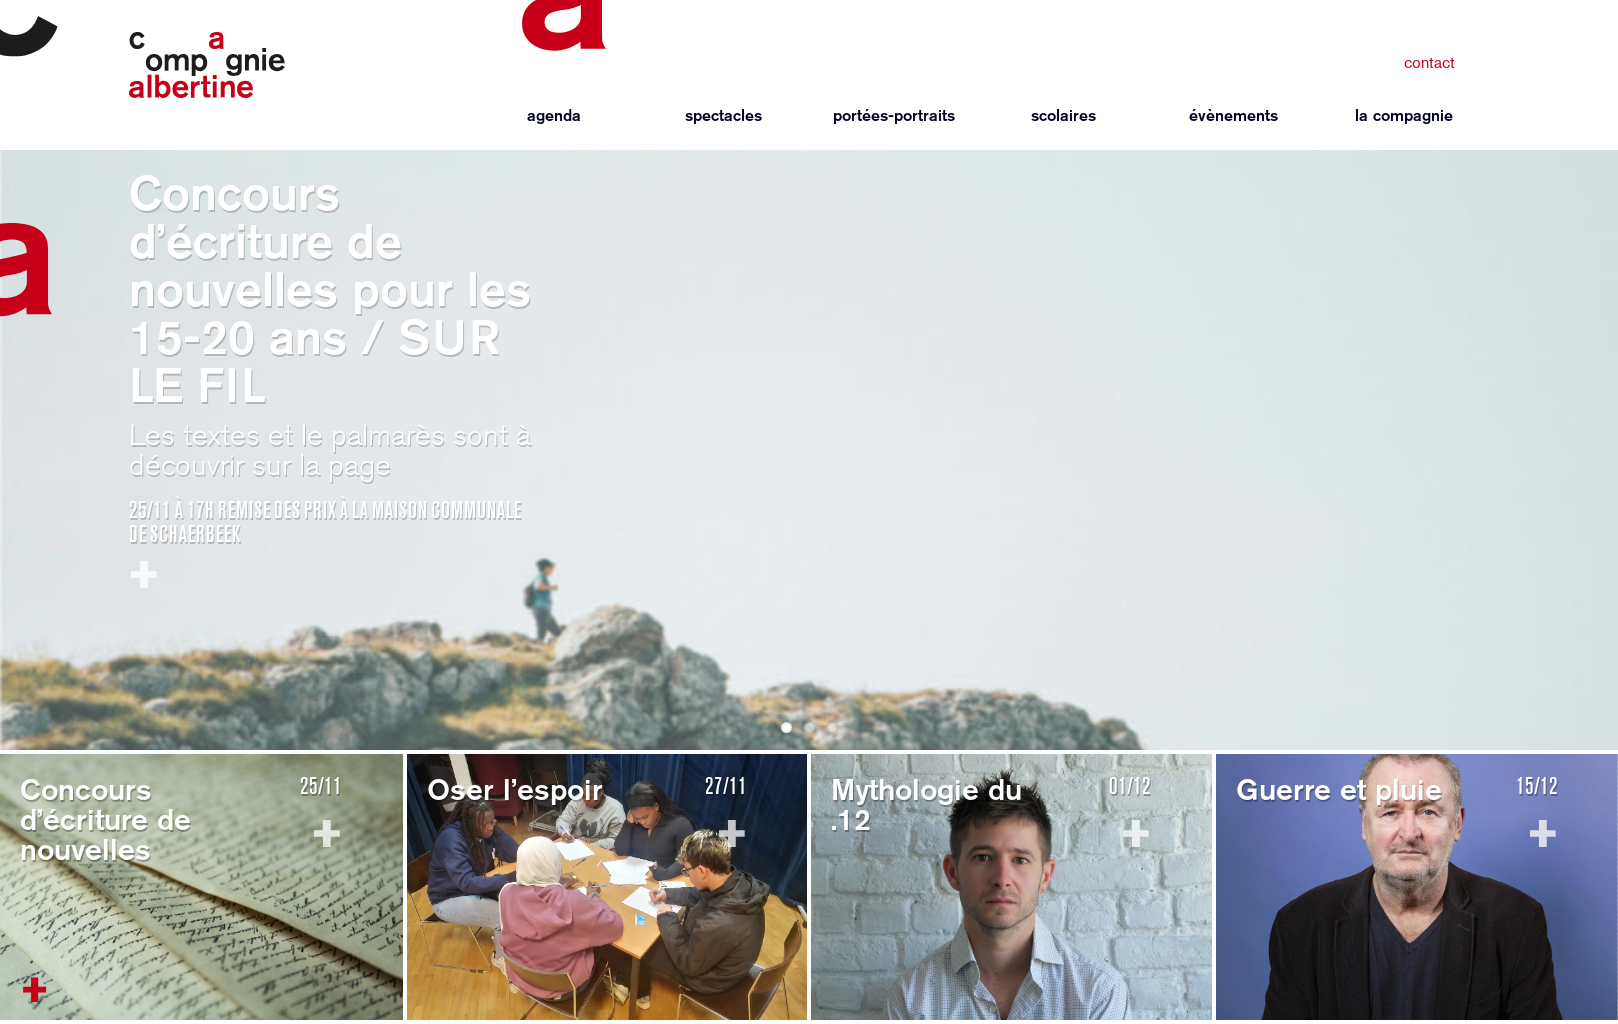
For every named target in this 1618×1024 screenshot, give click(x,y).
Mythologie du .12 (926, 804)
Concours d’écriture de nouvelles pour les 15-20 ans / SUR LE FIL (330, 288)
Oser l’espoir (515, 789)
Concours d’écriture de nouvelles (105, 819)
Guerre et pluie (1339, 789)
